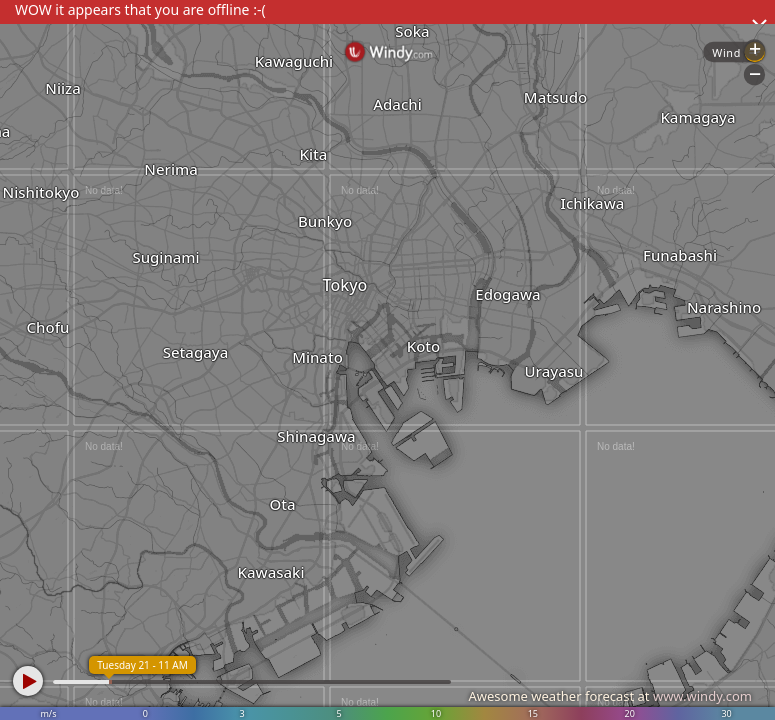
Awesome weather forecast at (610, 696)
